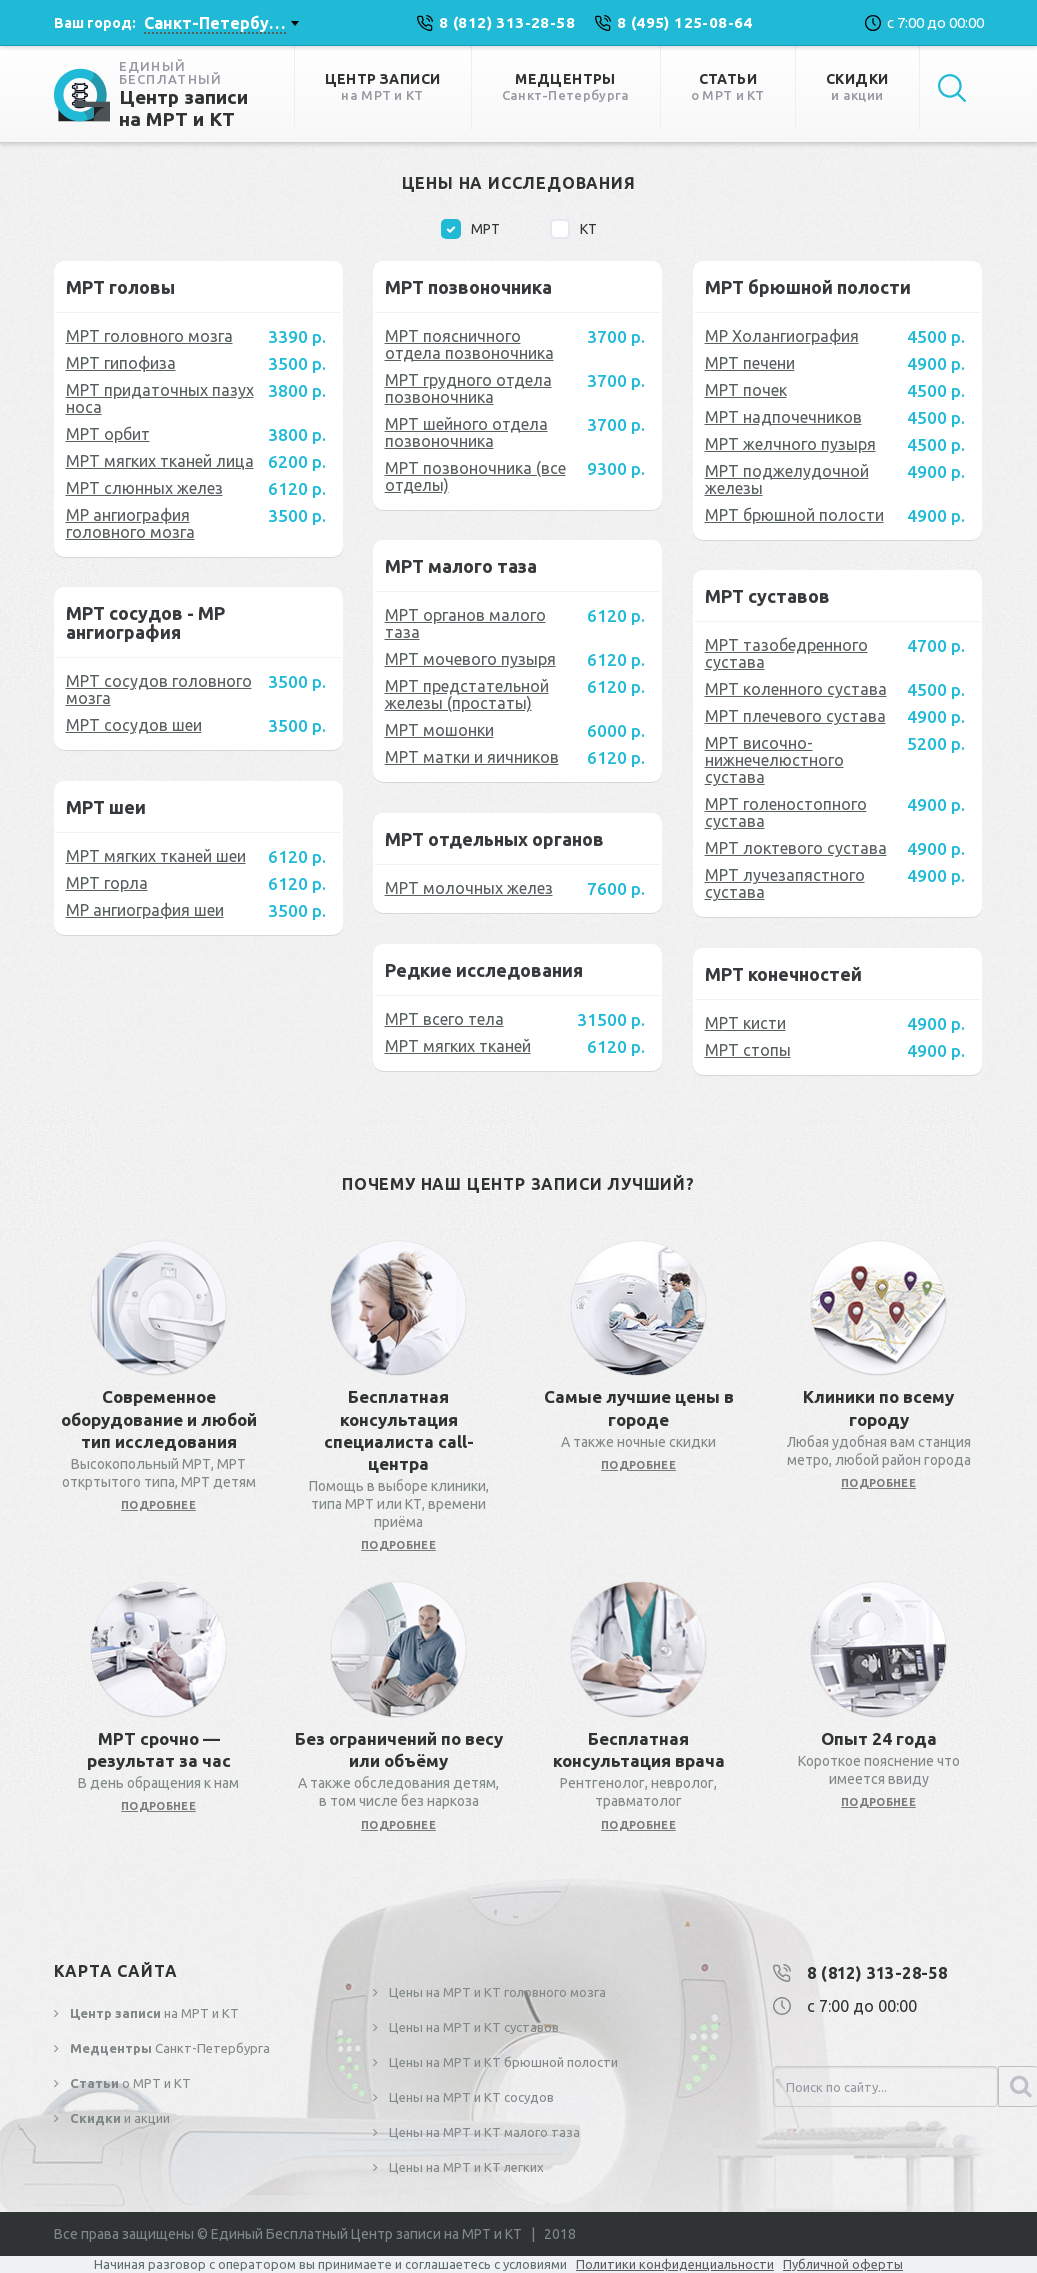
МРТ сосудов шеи (134, 725)
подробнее (158, 1505)
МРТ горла (107, 883)
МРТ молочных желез (469, 888)
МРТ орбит (108, 434)
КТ (573, 229)
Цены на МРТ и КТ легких (465, 2167)
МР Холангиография (782, 336)
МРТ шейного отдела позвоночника (466, 432)
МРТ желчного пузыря (790, 444)
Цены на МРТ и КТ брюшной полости (502, 2062)
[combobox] (221, 23)
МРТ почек (746, 390)
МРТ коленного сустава (796, 689)
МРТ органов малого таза (465, 623)
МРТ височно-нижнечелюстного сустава (774, 760)
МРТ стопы (748, 1050)
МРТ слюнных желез (144, 488)
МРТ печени (750, 363)
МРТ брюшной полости (794, 515)
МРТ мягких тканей (458, 1046)
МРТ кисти (745, 1023)
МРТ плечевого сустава (795, 716)
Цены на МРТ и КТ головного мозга (496, 1992)
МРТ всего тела (444, 1019)
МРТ (470, 229)
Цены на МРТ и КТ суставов (472, 2027)
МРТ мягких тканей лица (160, 461)
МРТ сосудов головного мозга (159, 689)
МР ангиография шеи (145, 910)
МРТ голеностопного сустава (786, 812)
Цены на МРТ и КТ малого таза (483, 2132)
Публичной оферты (843, 2264)
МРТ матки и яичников (472, 757)
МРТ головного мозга (149, 336)
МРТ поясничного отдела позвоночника (469, 344)
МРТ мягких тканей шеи (156, 856)
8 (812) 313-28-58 (877, 1973)
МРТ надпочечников (783, 417)
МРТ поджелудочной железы (787, 479)
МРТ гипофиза (121, 363)
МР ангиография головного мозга (130, 523)
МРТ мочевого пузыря (470, 659)
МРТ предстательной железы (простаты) (467, 694)
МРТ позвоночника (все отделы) (475, 476)
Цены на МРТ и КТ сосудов (470, 2097)
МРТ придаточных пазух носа (160, 398)
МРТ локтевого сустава (796, 848)
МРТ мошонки (439, 730)
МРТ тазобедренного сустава (786, 653)
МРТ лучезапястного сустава (785, 883)
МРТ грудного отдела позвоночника (468, 388)
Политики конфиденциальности (675, 2264)
